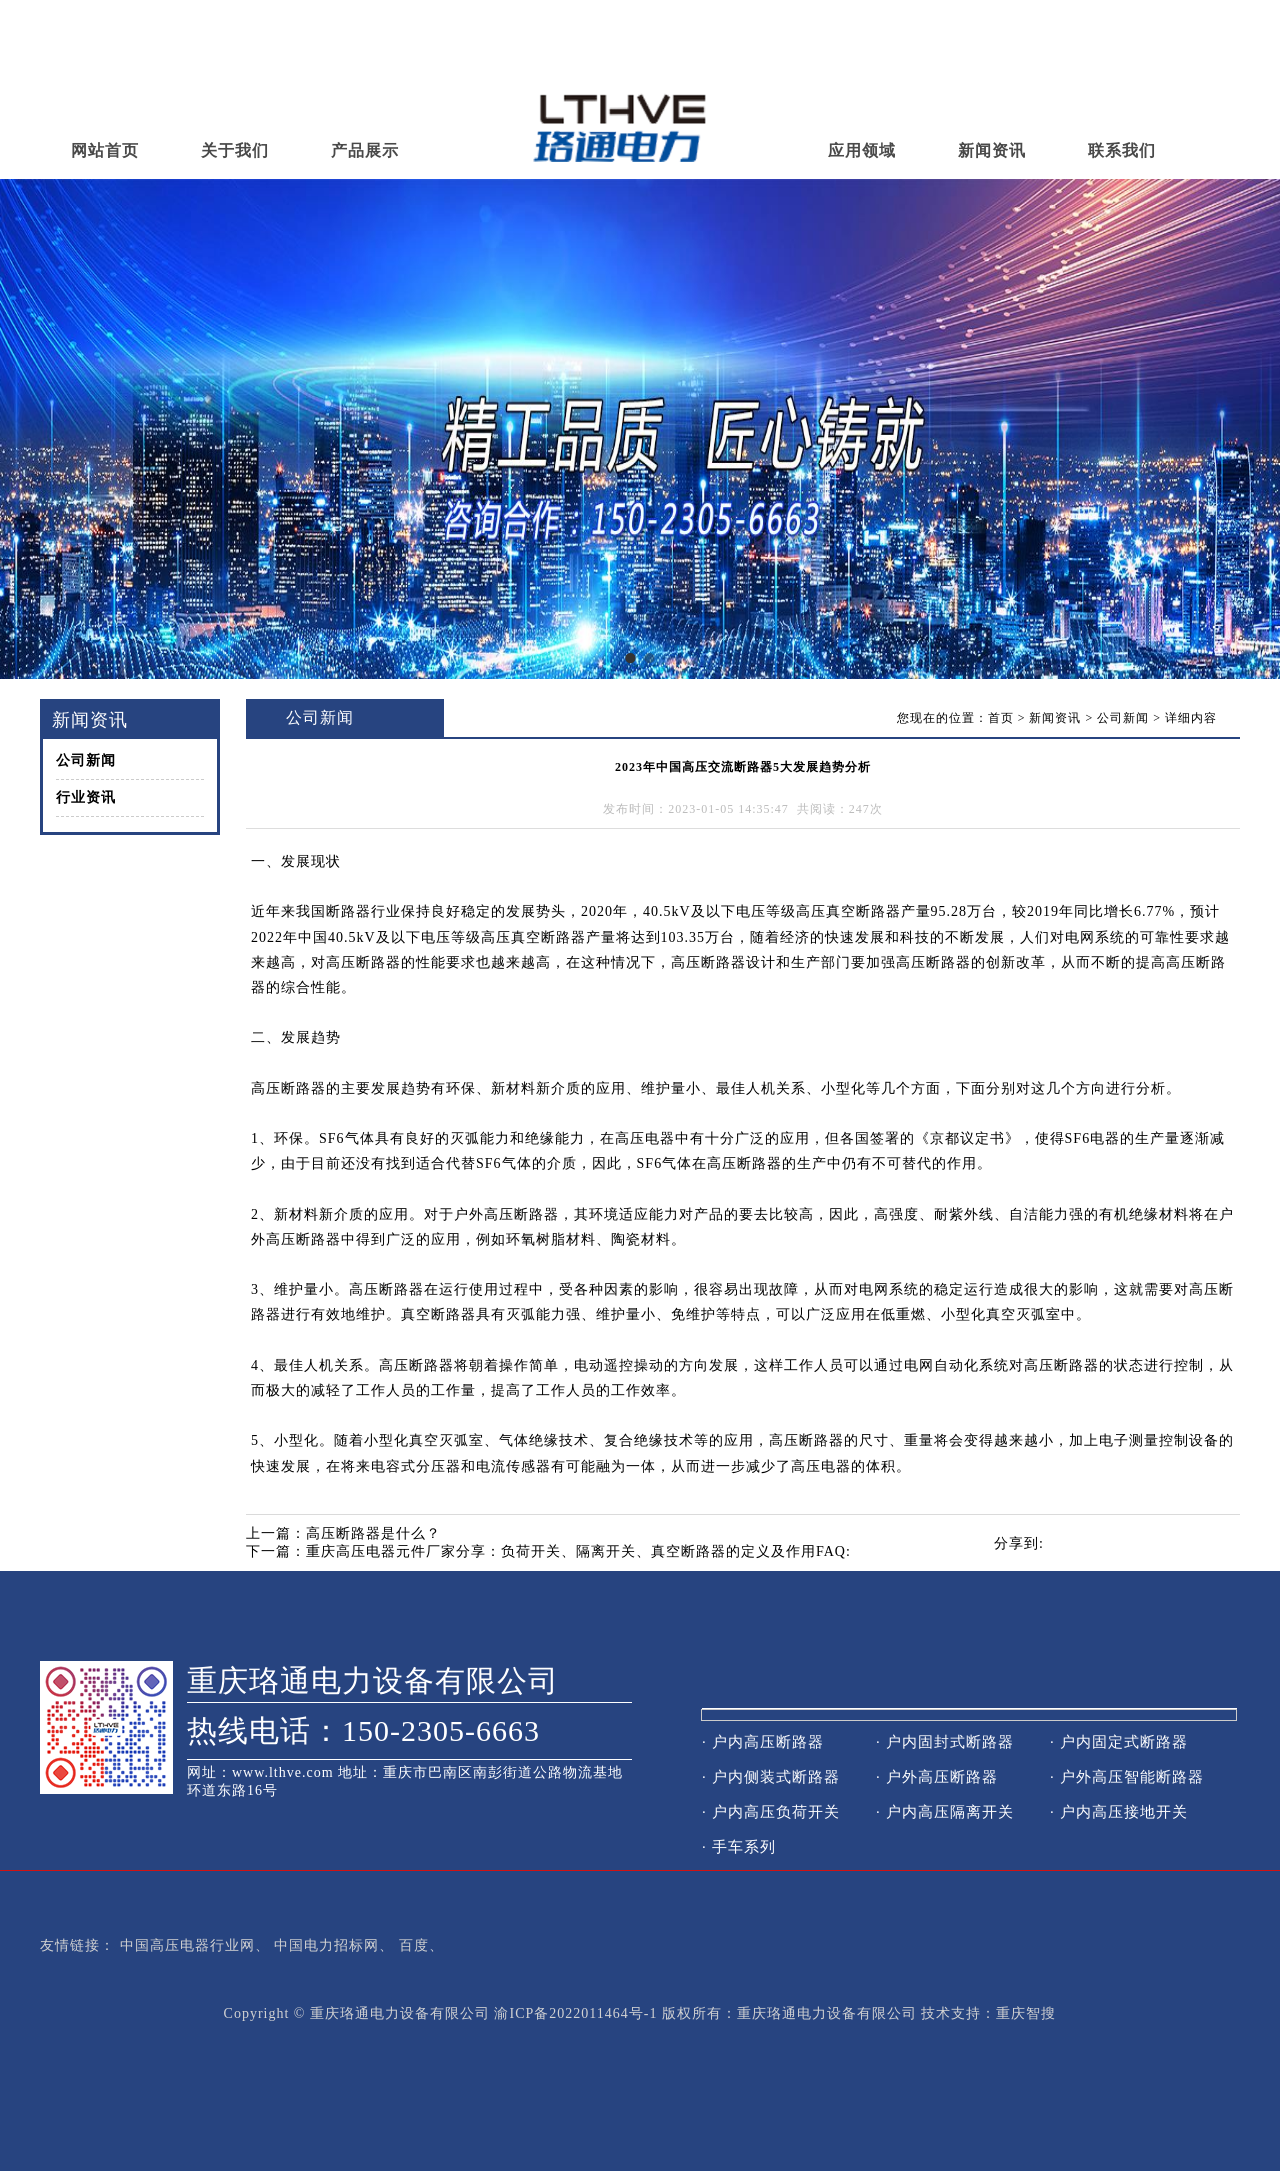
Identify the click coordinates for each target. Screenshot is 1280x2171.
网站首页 (105, 150)
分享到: (1019, 1543)
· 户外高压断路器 (937, 1777)
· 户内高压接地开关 (1119, 1812)
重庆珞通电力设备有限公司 (373, 1680)
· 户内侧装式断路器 (771, 1777)
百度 (414, 1945)
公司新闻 (86, 760)
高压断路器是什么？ (373, 1533)
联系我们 (1122, 150)
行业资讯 (86, 797)
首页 (1001, 718)
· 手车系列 (739, 1847)
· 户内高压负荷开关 (771, 1812)
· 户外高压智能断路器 (1127, 1777)
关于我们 (235, 150)
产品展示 (365, 150)
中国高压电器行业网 (187, 1945)
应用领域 (862, 150)
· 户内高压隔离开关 (945, 1812)
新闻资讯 (992, 150)
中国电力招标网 (326, 1945)
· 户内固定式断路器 (1119, 1742)
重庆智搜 (1026, 2013)
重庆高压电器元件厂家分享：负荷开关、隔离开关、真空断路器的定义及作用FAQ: (578, 1551)
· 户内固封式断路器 (945, 1742)
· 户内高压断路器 (763, 1742)
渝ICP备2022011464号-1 (575, 2013)
